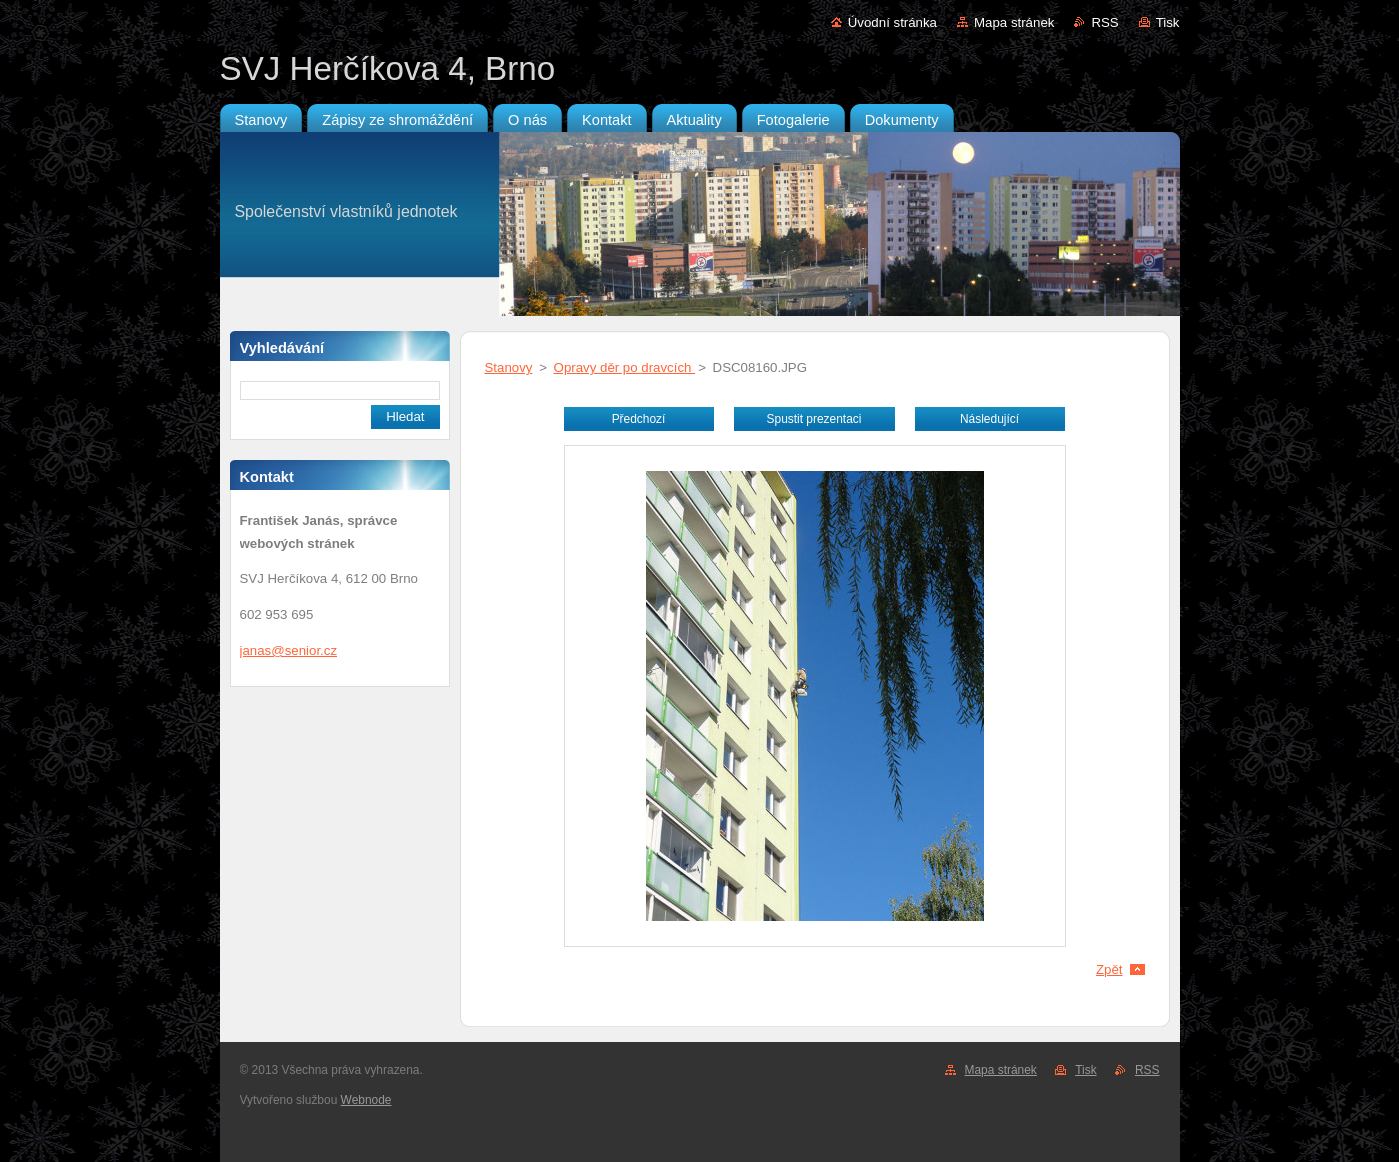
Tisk (1168, 22)
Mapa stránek (1014, 22)
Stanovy (509, 367)
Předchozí (639, 419)
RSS (1104, 22)
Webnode (366, 1100)
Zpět (1109, 969)
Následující (989, 419)
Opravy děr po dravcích (625, 367)
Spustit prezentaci (814, 419)
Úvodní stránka (892, 22)
